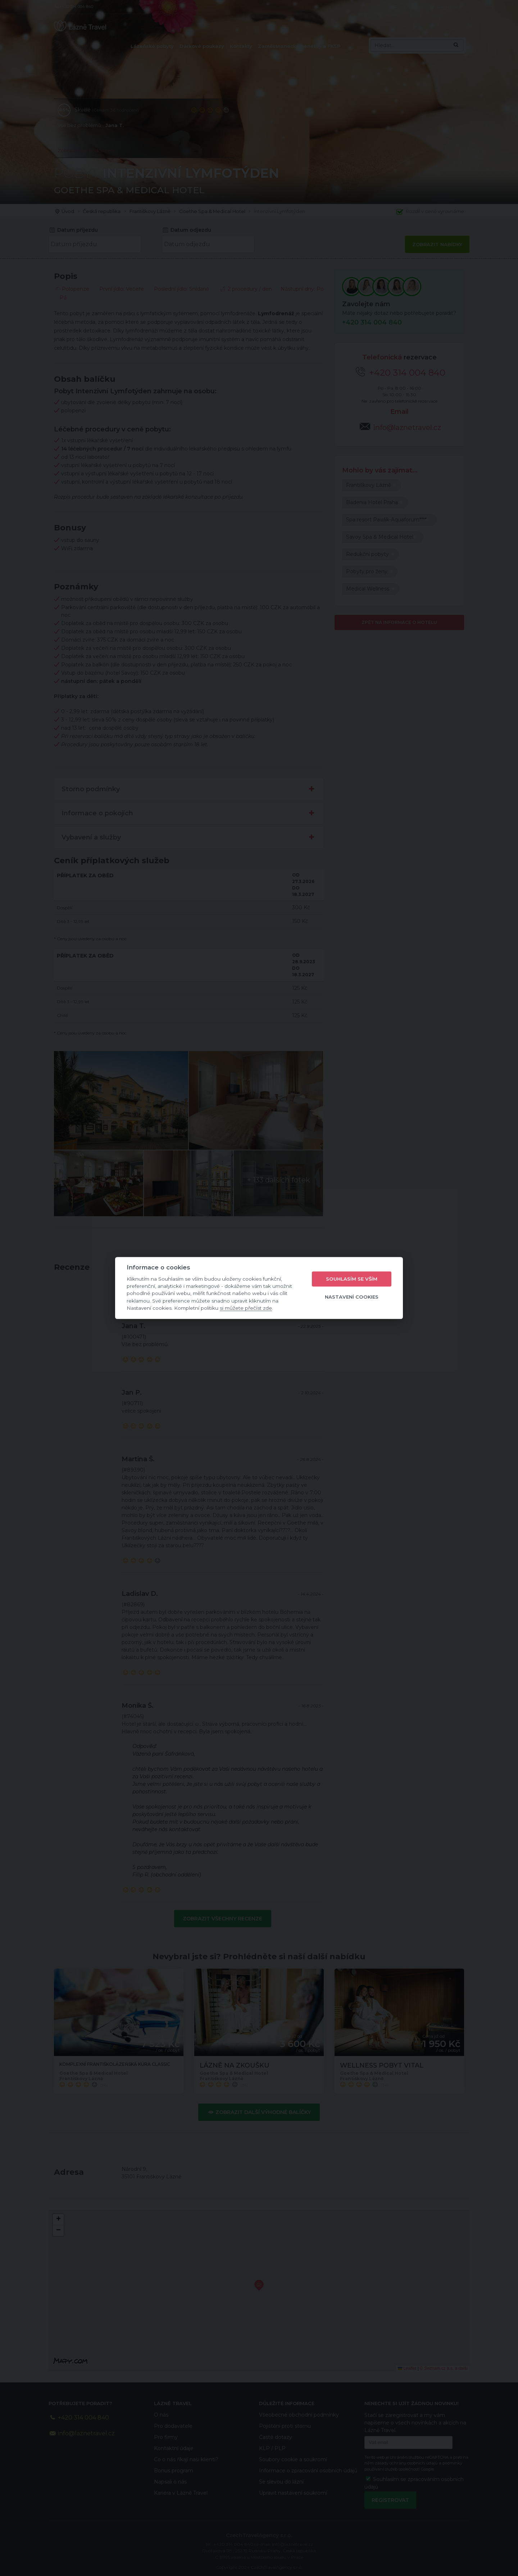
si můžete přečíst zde (246, 1308)
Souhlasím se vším (351, 1279)
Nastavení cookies (351, 1297)
